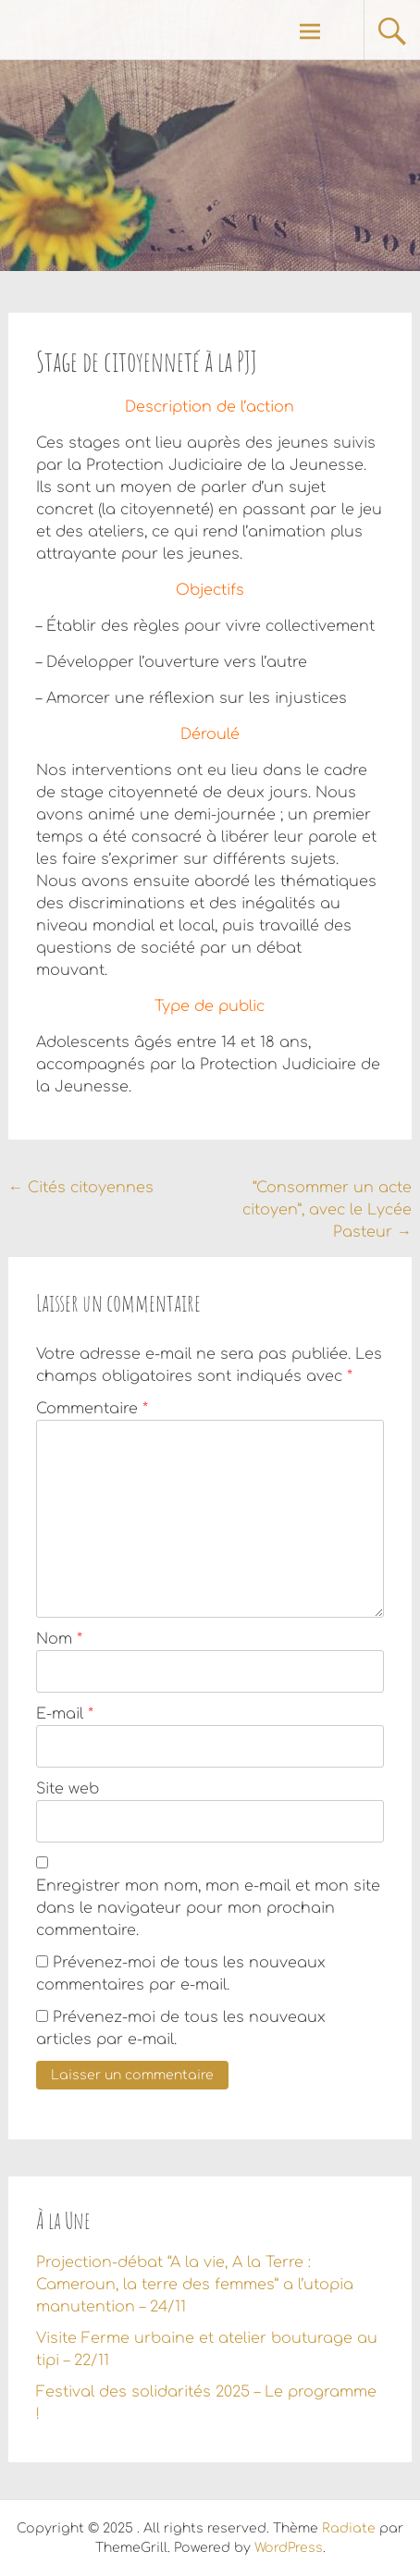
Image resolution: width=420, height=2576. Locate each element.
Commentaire (92, 1408)
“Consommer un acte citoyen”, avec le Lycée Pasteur (327, 1209)
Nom (59, 1639)
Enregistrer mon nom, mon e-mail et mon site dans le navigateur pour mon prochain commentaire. (208, 1908)
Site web (67, 1789)
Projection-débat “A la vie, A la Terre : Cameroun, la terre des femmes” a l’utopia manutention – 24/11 (194, 2284)
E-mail (64, 1714)
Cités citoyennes (81, 1187)
